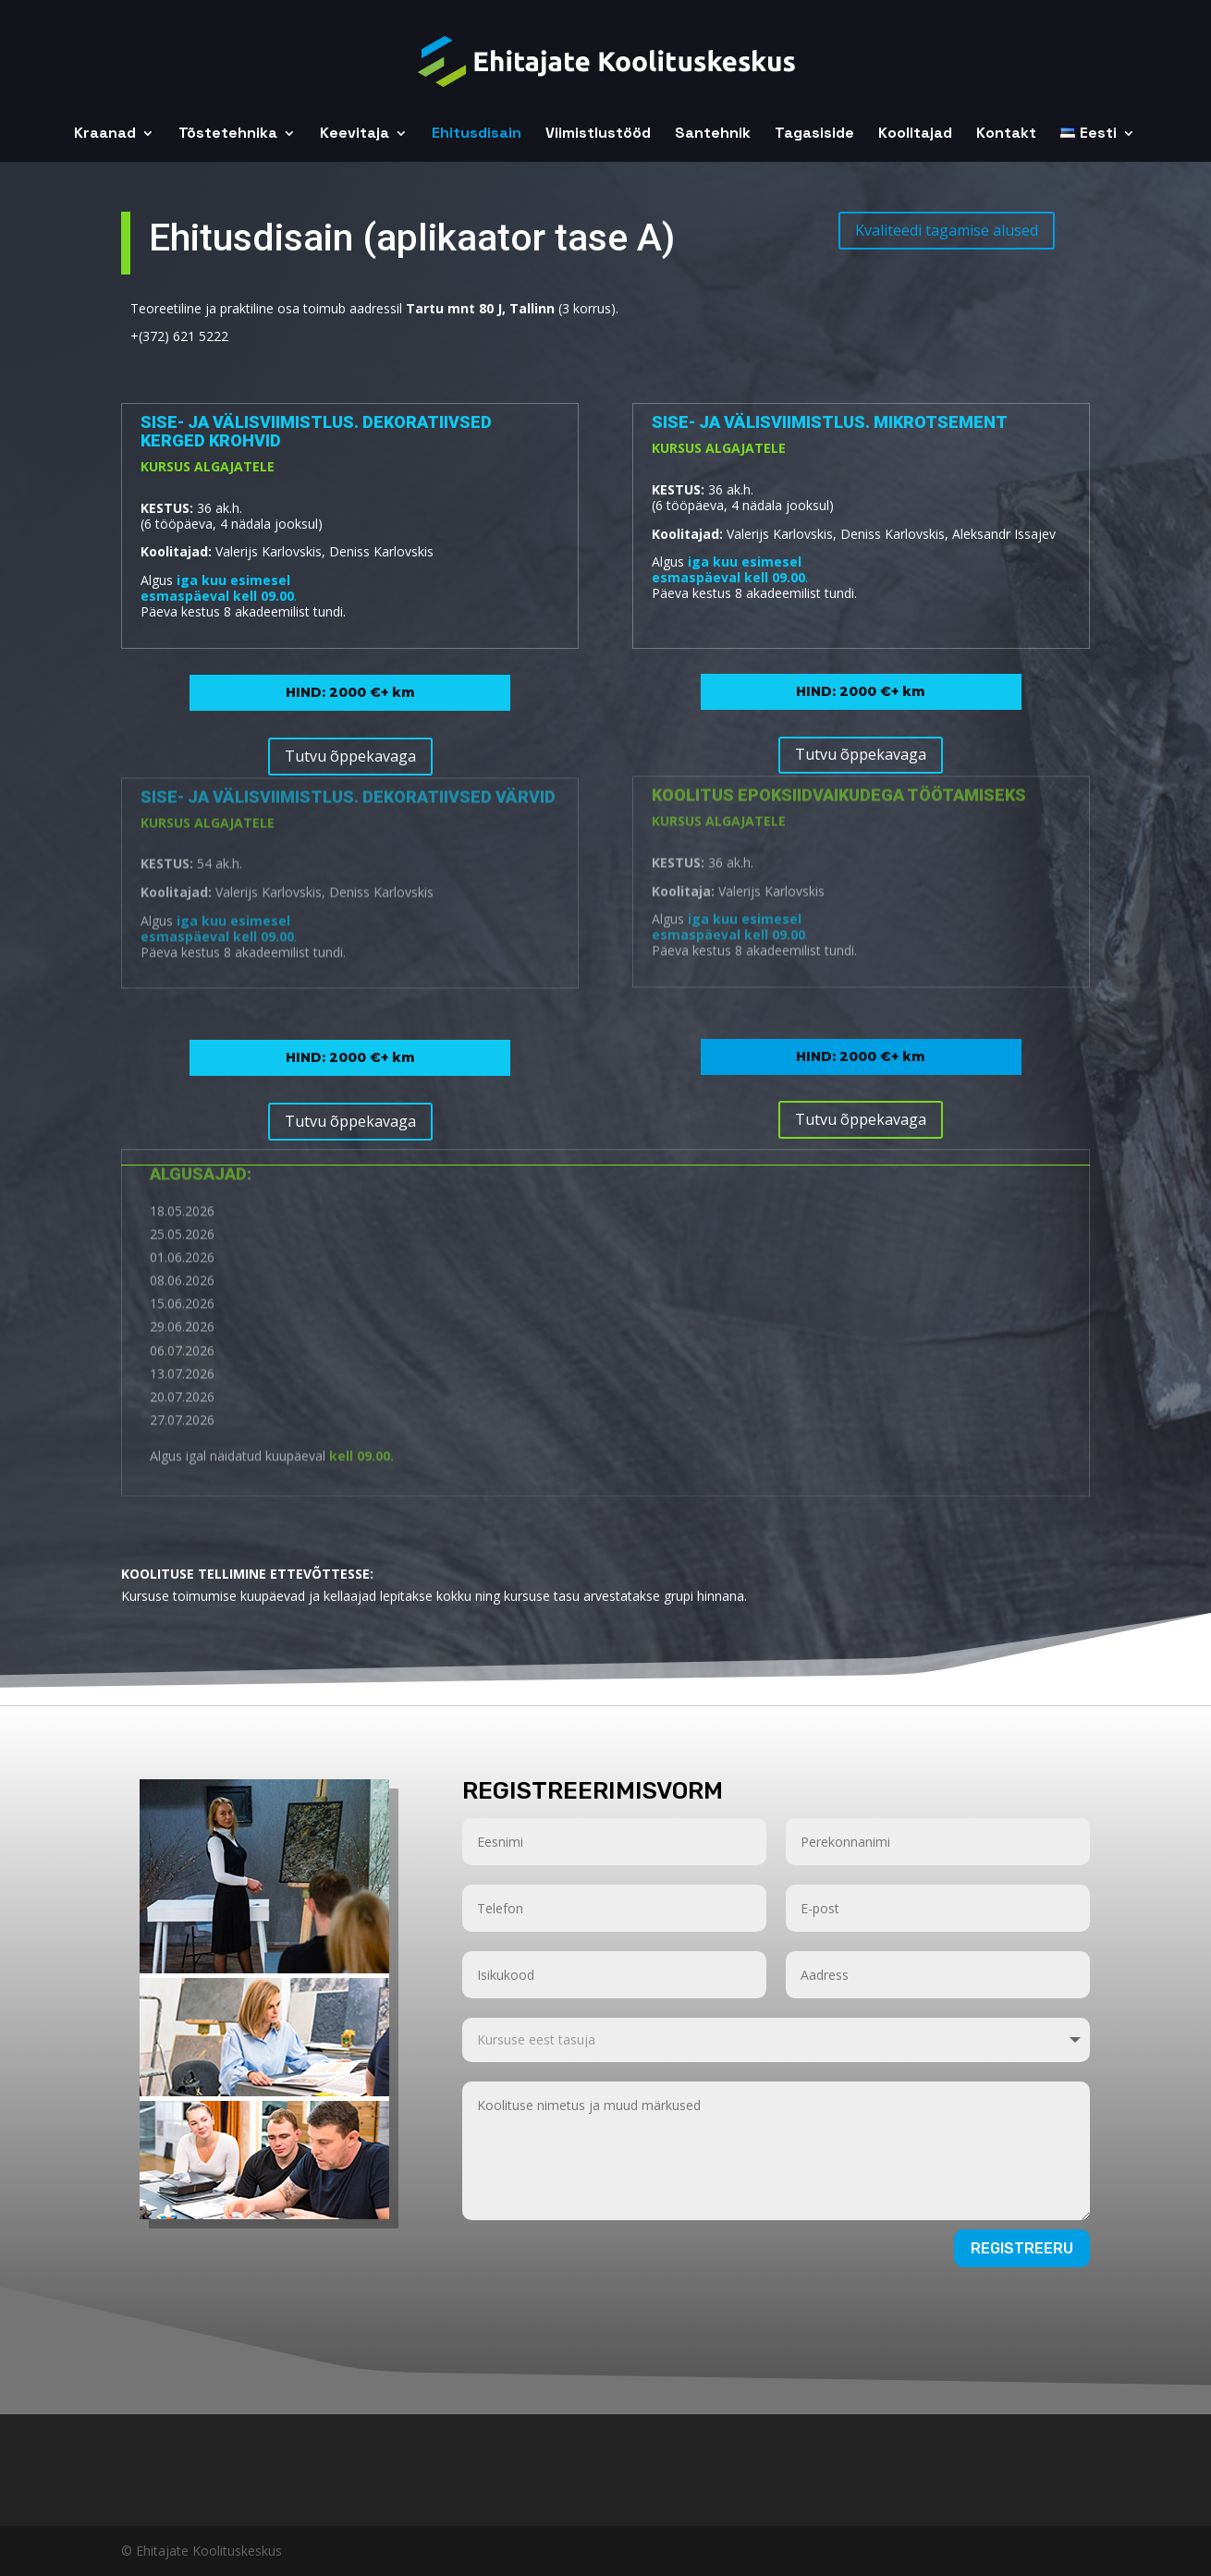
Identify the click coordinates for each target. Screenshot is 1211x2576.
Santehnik (713, 134)
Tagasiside (814, 134)
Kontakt (1006, 134)
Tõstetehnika (227, 134)
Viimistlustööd (598, 134)
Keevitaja (354, 134)
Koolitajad (915, 134)
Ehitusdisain (476, 134)
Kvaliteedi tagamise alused (946, 210)
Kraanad (105, 134)
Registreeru (1022, 2248)
